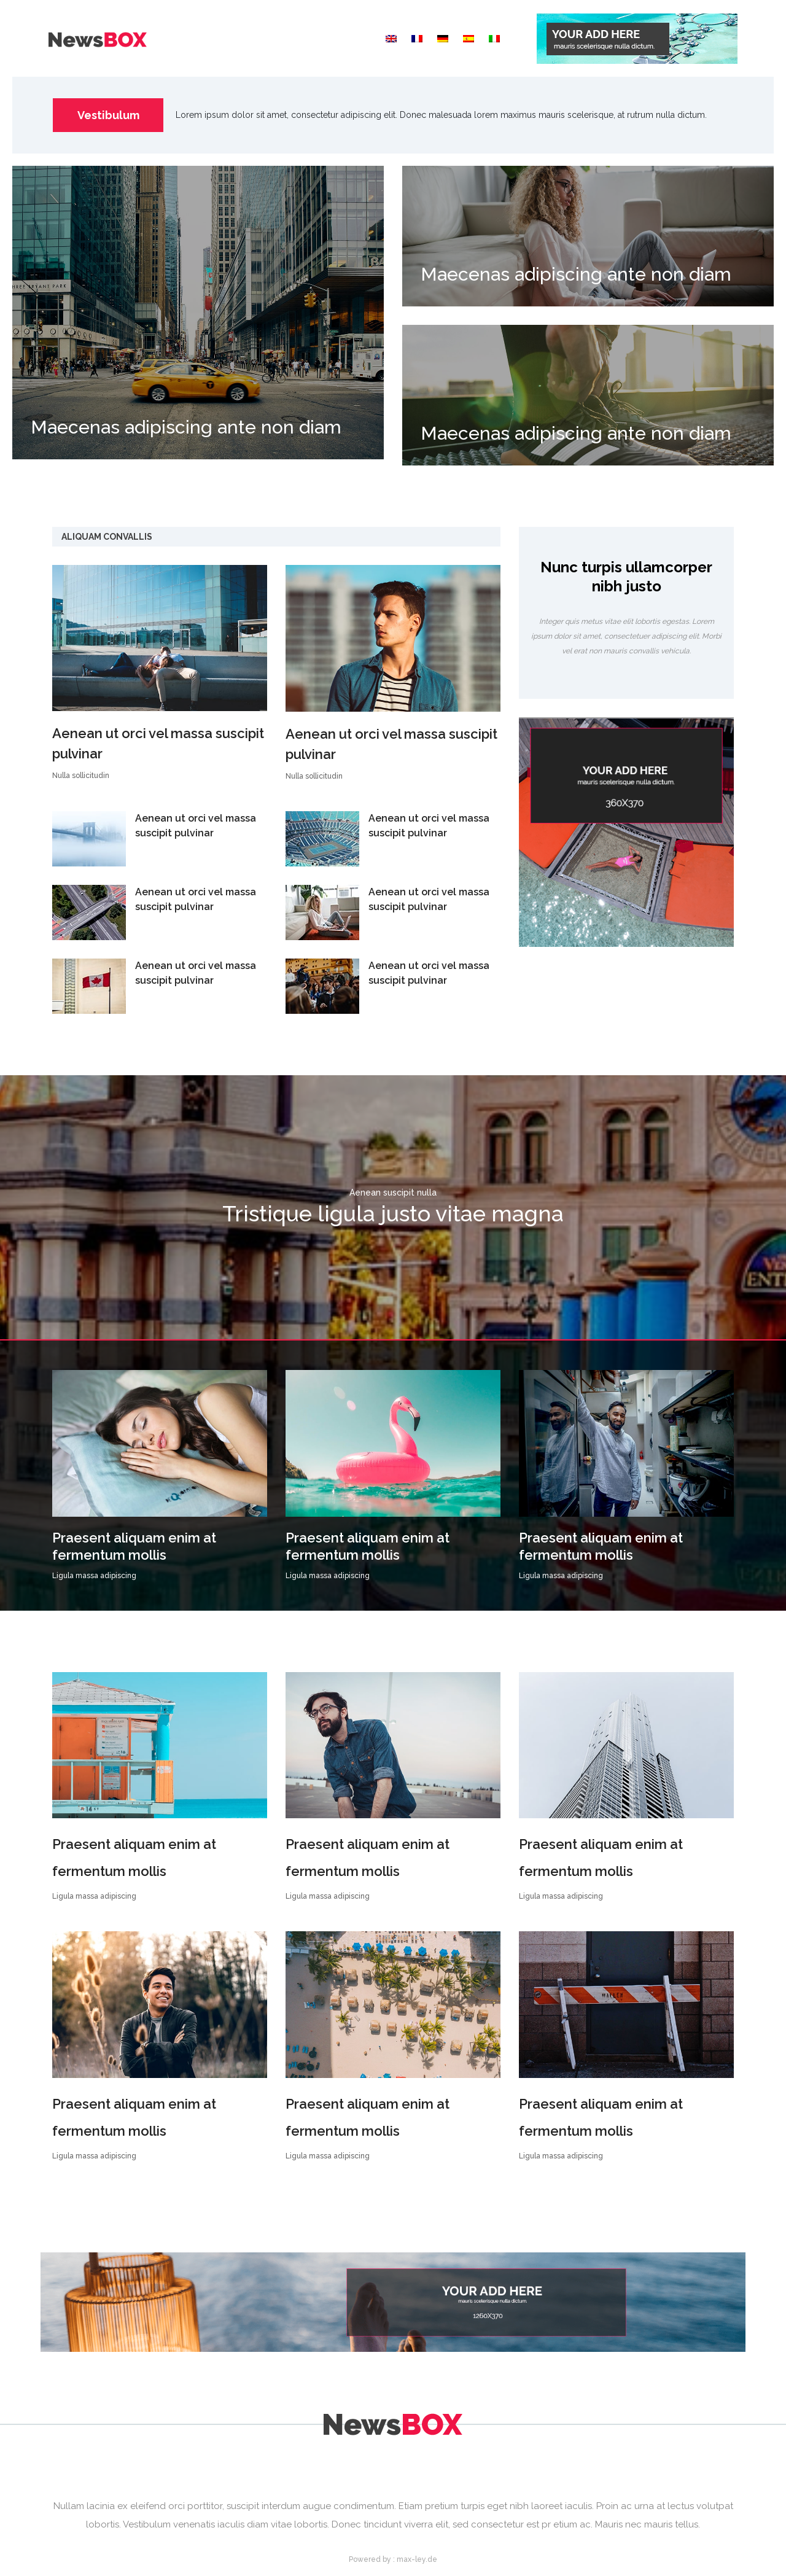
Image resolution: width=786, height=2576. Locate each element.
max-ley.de (417, 2559)
